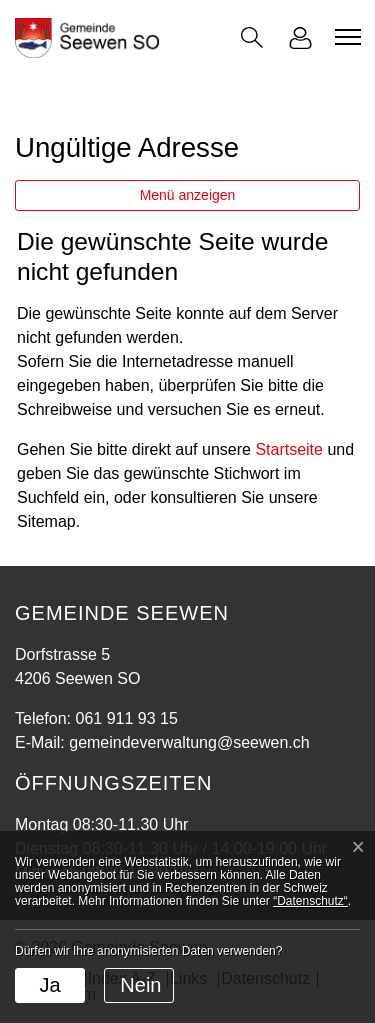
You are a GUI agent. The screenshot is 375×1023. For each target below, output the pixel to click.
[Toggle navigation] (345, 37)
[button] (252, 37)
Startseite (289, 449)
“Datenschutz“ (310, 901)
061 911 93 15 (126, 718)
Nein (140, 985)
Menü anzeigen (188, 195)
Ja (49, 985)
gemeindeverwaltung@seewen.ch (189, 742)
